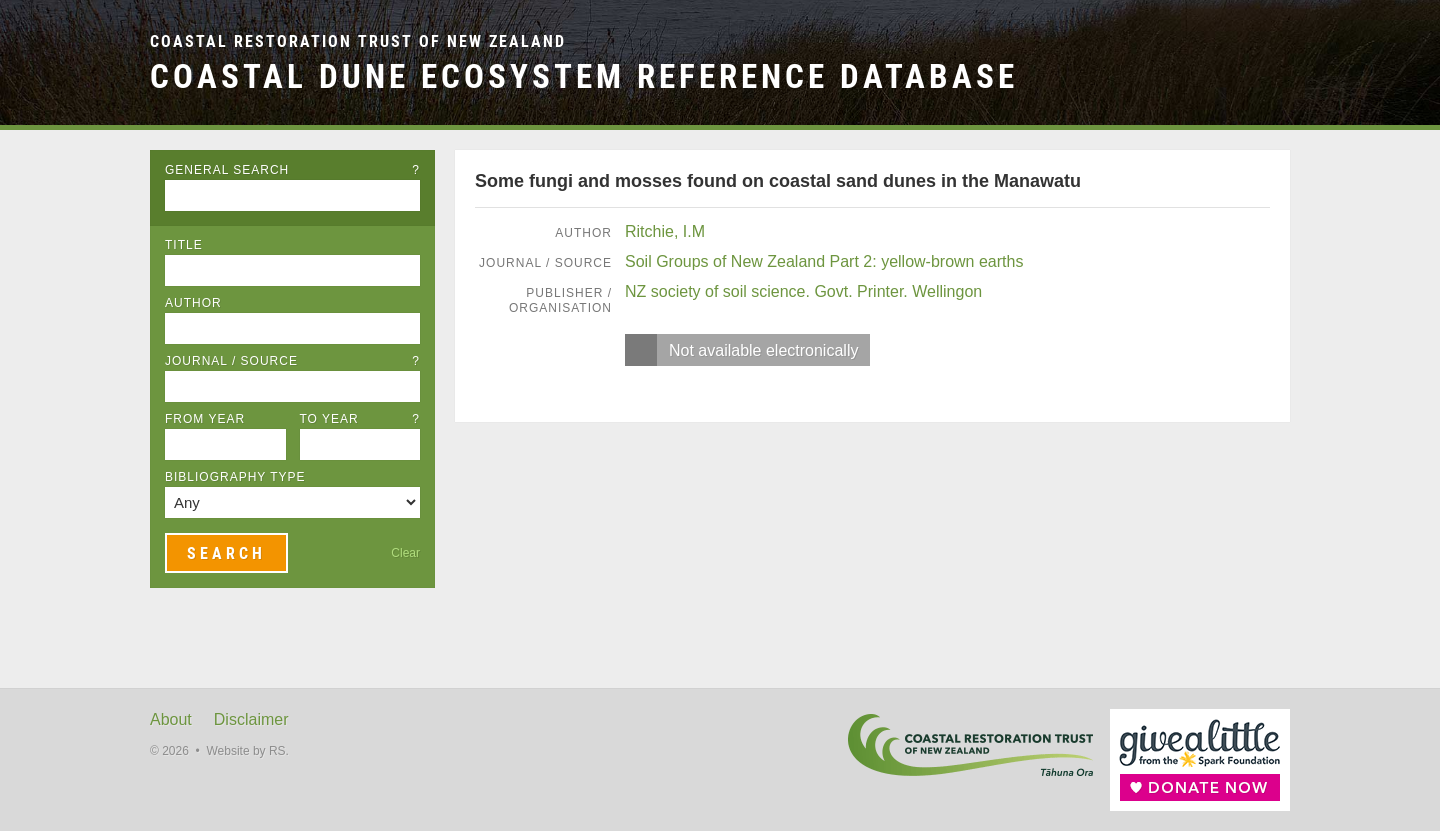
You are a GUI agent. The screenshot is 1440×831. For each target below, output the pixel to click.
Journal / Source (292, 361)
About (171, 719)
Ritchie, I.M (665, 231)
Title (184, 245)
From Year (205, 419)
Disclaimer (251, 719)
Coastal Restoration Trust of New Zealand (358, 41)
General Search (292, 170)
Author (193, 303)
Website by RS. (247, 751)
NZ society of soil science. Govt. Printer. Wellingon (803, 291)
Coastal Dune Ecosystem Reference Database (584, 76)
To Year (360, 419)
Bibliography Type (235, 477)
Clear (405, 553)
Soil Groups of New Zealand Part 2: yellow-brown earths (824, 261)
